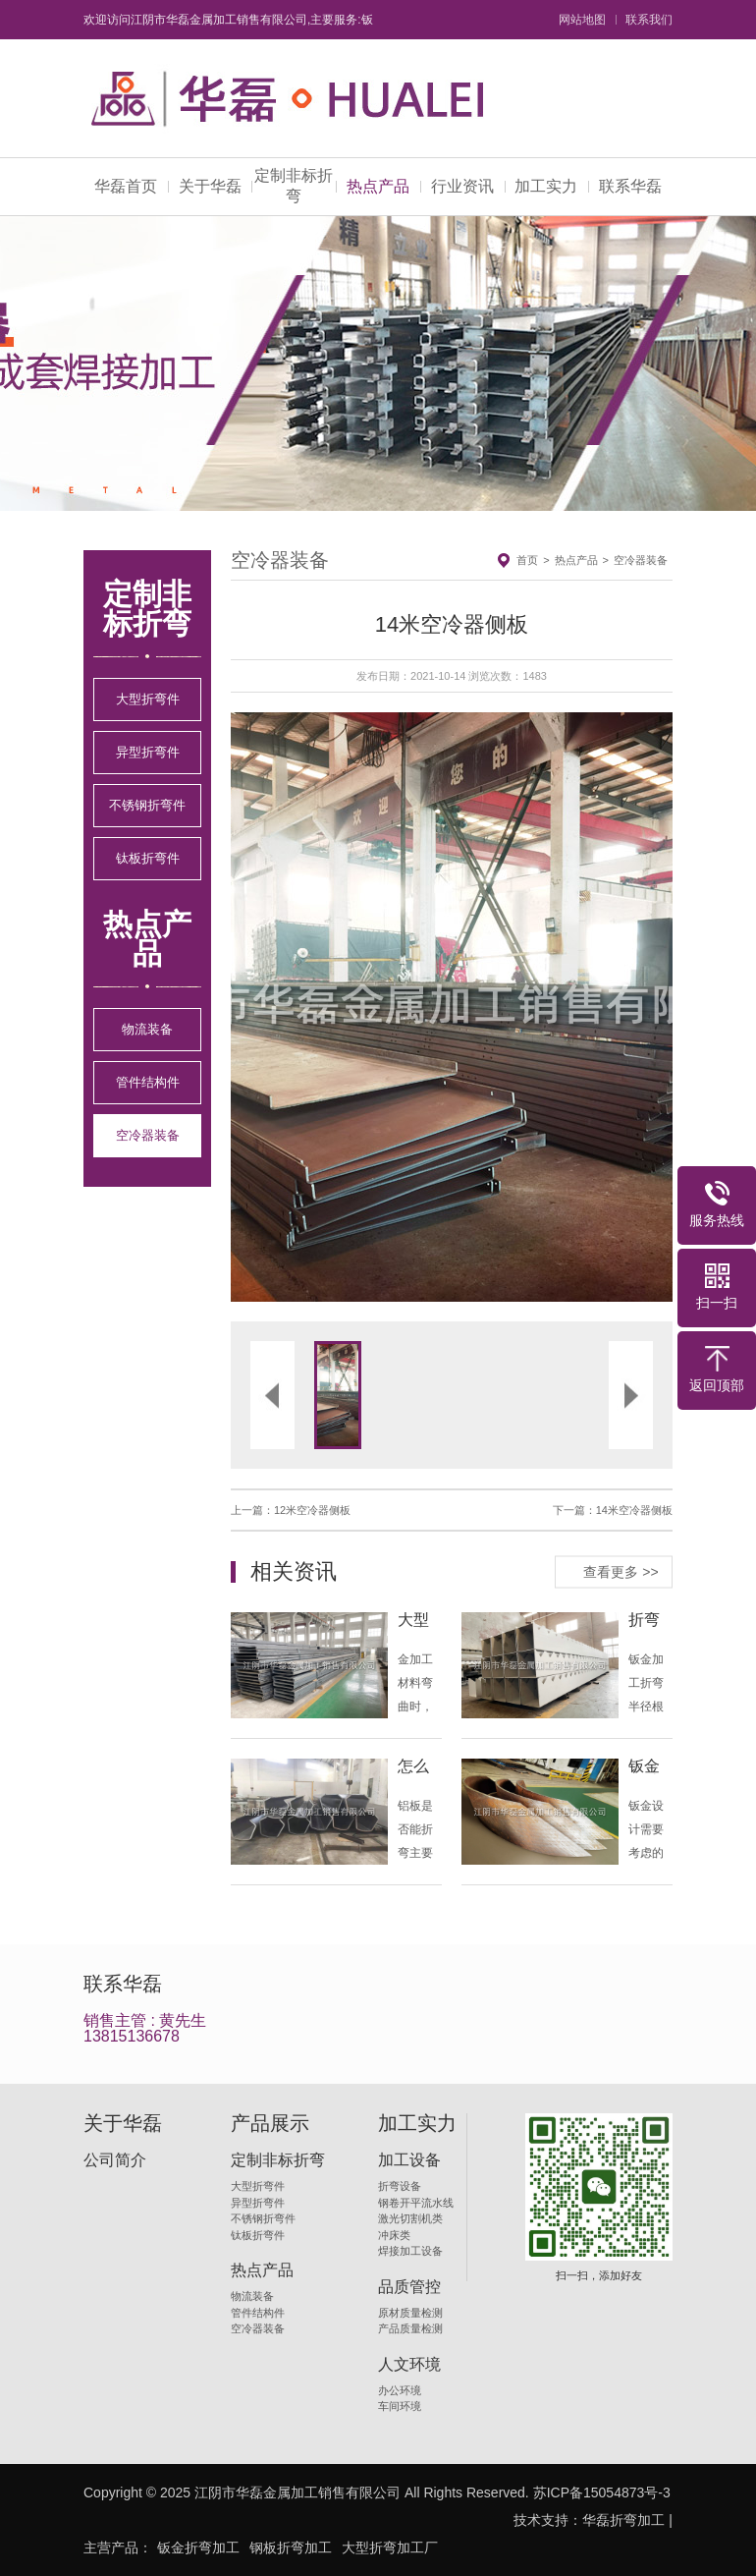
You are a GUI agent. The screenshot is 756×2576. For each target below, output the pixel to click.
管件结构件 (148, 1082)
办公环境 (399, 2390)
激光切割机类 (410, 2218)
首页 (527, 560)
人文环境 (409, 2365)
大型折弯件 (148, 699)
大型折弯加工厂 (390, 2547)
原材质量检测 (410, 2313)
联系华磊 (630, 186)
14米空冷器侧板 (634, 1510)
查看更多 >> (620, 1571)
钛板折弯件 (148, 858)
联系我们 (649, 20)
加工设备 (409, 2160)
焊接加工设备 (410, 2251)
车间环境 (399, 2406)
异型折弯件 (148, 752)
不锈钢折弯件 (147, 805)
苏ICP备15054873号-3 (602, 2492)
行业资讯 (462, 186)
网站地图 (582, 20)
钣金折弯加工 (198, 2547)
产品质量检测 (410, 2328)
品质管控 (409, 2287)
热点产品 (378, 186)
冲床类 (394, 2235)
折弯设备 (399, 2186)
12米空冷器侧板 (312, 1510)
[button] (341, 1007)
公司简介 (114, 2160)
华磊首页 (125, 186)
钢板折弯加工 (290, 2547)
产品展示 (270, 2123)
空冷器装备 (148, 1135)
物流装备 (147, 1029)
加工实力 (545, 186)
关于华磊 (210, 186)
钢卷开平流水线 (416, 2203)
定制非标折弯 (293, 185)
